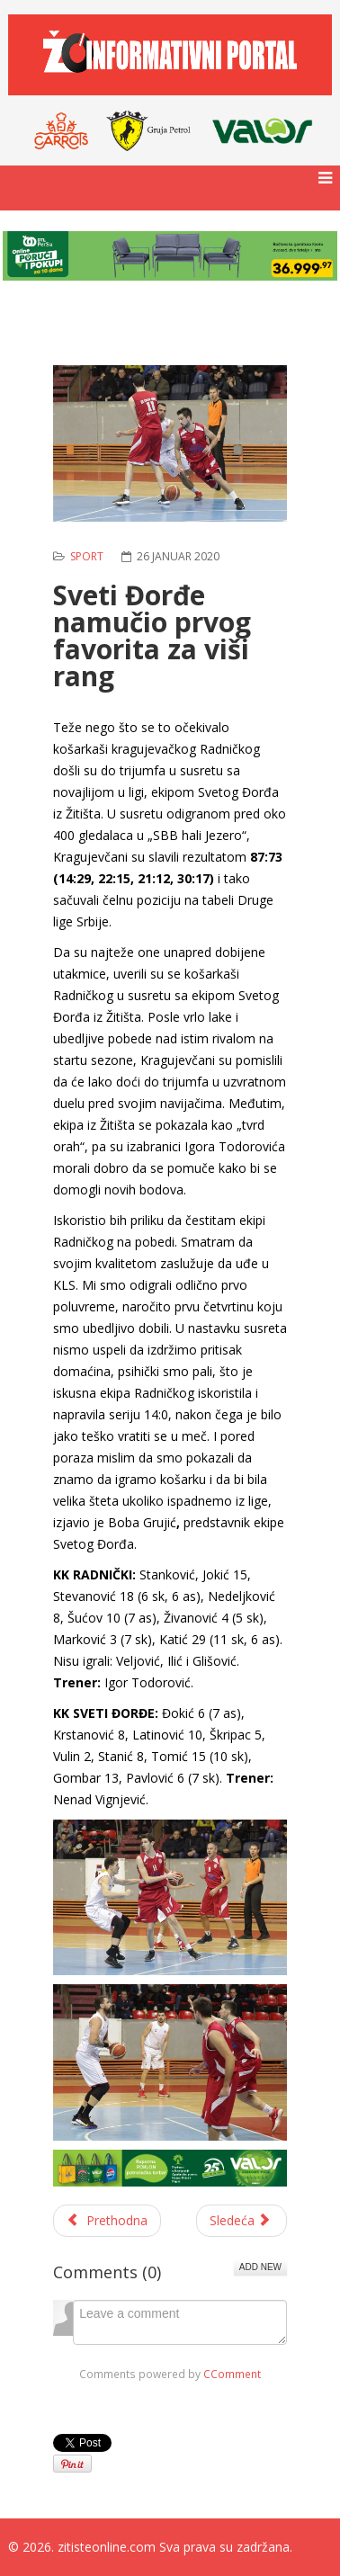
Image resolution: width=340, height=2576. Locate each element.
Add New (260, 2267)
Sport (86, 556)
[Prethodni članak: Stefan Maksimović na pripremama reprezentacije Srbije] (107, 2221)
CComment (232, 2373)
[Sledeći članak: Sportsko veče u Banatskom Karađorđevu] (242, 2221)
